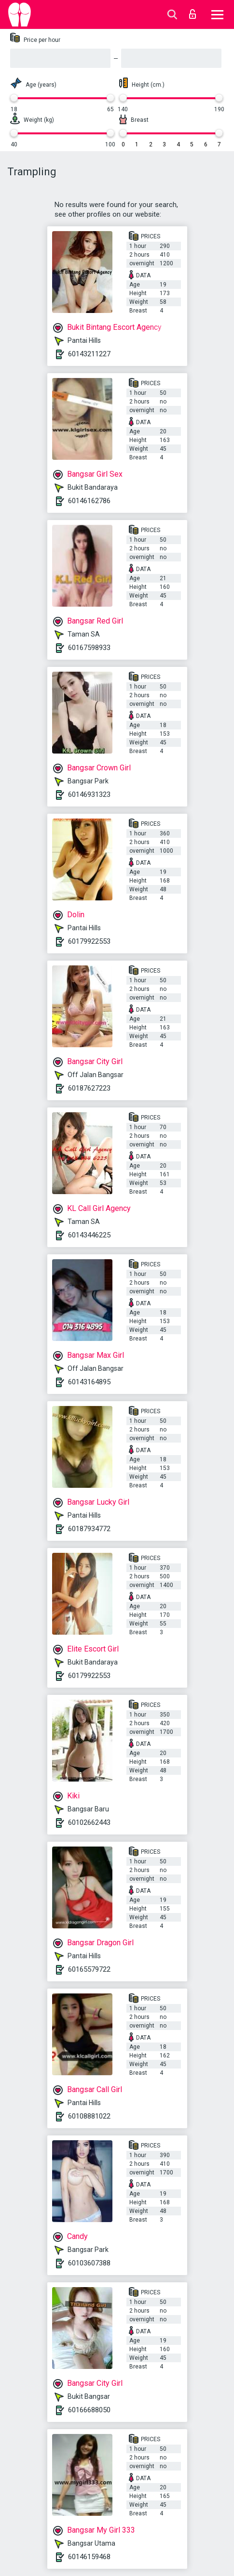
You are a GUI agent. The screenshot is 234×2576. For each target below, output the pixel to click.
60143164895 (89, 1382)
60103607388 (89, 2263)
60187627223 (89, 1088)
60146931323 (89, 794)
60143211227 (89, 354)
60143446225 (89, 1235)
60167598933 (89, 647)
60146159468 (89, 2556)
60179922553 (89, 941)
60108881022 (89, 2116)
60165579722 (89, 1969)
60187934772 (89, 1528)
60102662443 (89, 1822)
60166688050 (89, 2410)
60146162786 (89, 500)
